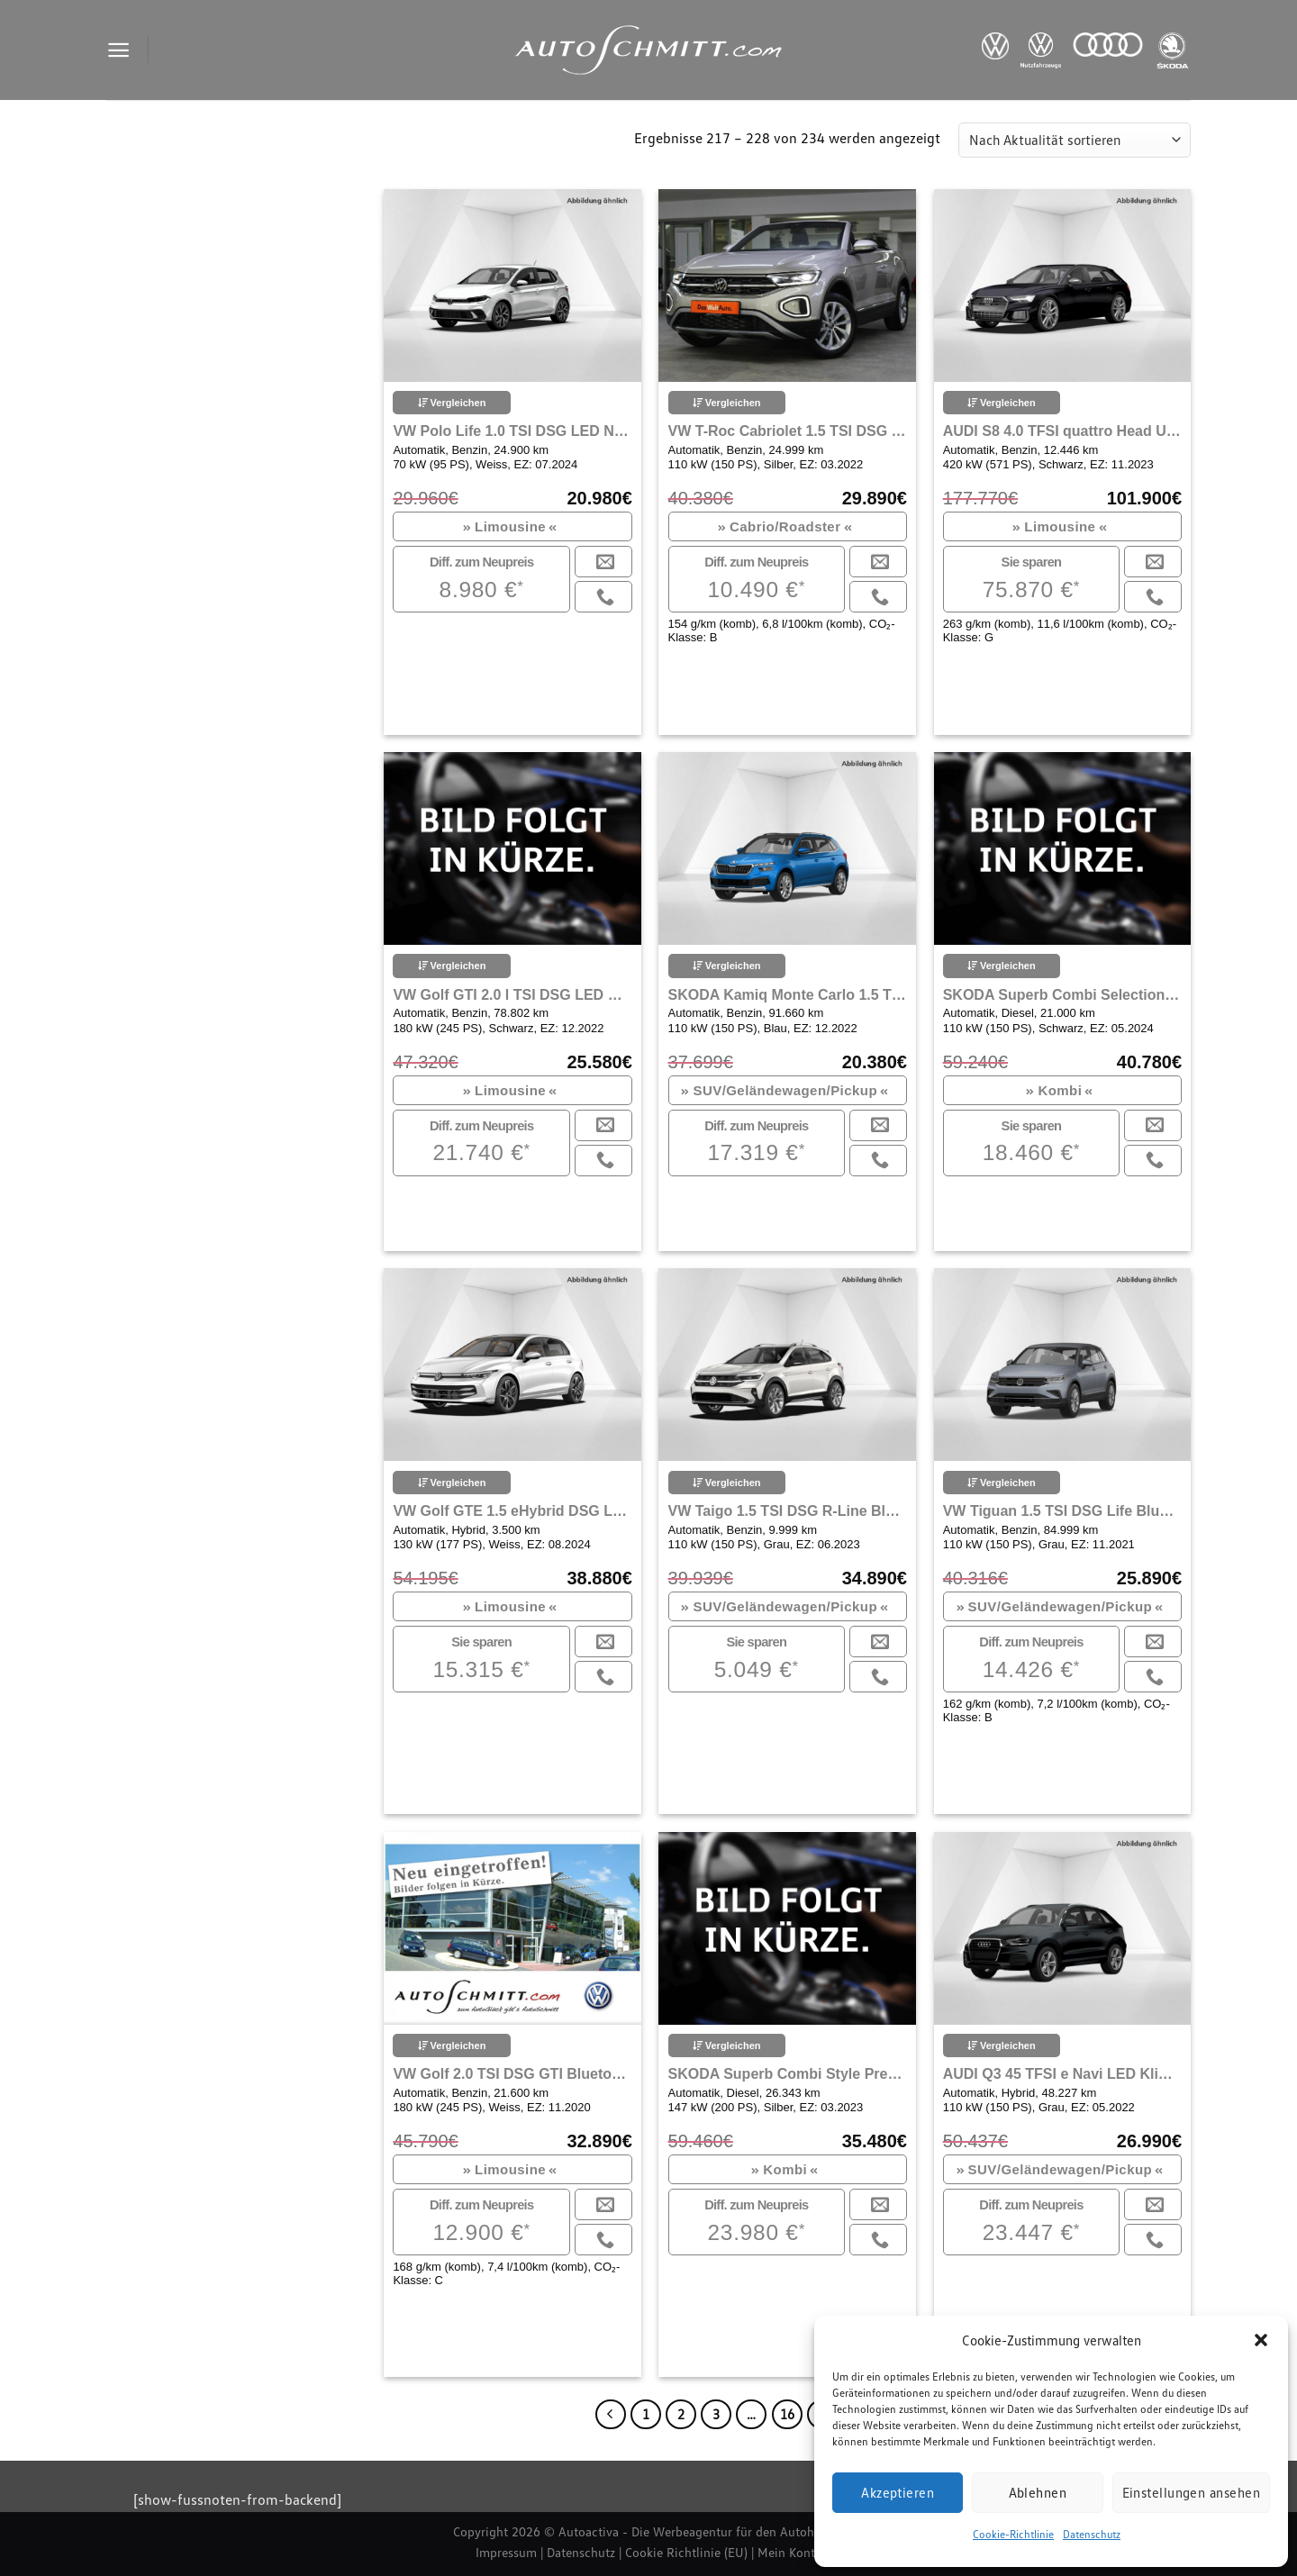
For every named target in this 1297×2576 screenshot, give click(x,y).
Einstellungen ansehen (1191, 2492)
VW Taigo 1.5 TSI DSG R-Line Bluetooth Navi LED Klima (787, 1511)
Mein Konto (789, 2552)
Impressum (506, 2552)
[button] (1261, 2340)
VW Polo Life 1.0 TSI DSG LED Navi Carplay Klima (512, 431)
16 (787, 2414)
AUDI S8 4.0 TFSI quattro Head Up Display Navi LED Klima (1062, 431)
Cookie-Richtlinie (1013, 2534)
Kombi (1059, 1090)
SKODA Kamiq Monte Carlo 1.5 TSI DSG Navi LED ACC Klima (787, 994)
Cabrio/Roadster (785, 526)
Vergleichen (452, 402)
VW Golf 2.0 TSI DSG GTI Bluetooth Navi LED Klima (512, 2074)
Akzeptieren (897, 2492)
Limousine (510, 526)
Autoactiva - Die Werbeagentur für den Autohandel (701, 2531)
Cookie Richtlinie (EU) (686, 2552)
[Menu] (118, 50)
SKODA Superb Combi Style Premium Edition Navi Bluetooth (787, 2074)
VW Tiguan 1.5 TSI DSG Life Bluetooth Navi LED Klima (1062, 1511)
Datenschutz (1091, 2534)
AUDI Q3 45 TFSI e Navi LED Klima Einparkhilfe (1062, 2074)
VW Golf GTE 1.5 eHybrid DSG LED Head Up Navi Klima (512, 1511)
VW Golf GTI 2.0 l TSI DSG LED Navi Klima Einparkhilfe (512, 994)
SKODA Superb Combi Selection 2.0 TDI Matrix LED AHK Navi (1062, 994)
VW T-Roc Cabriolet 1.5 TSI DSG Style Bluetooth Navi (787, 431)
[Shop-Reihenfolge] (1074, 140)
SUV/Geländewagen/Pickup (784, 1090)
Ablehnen (1038, 2492)
